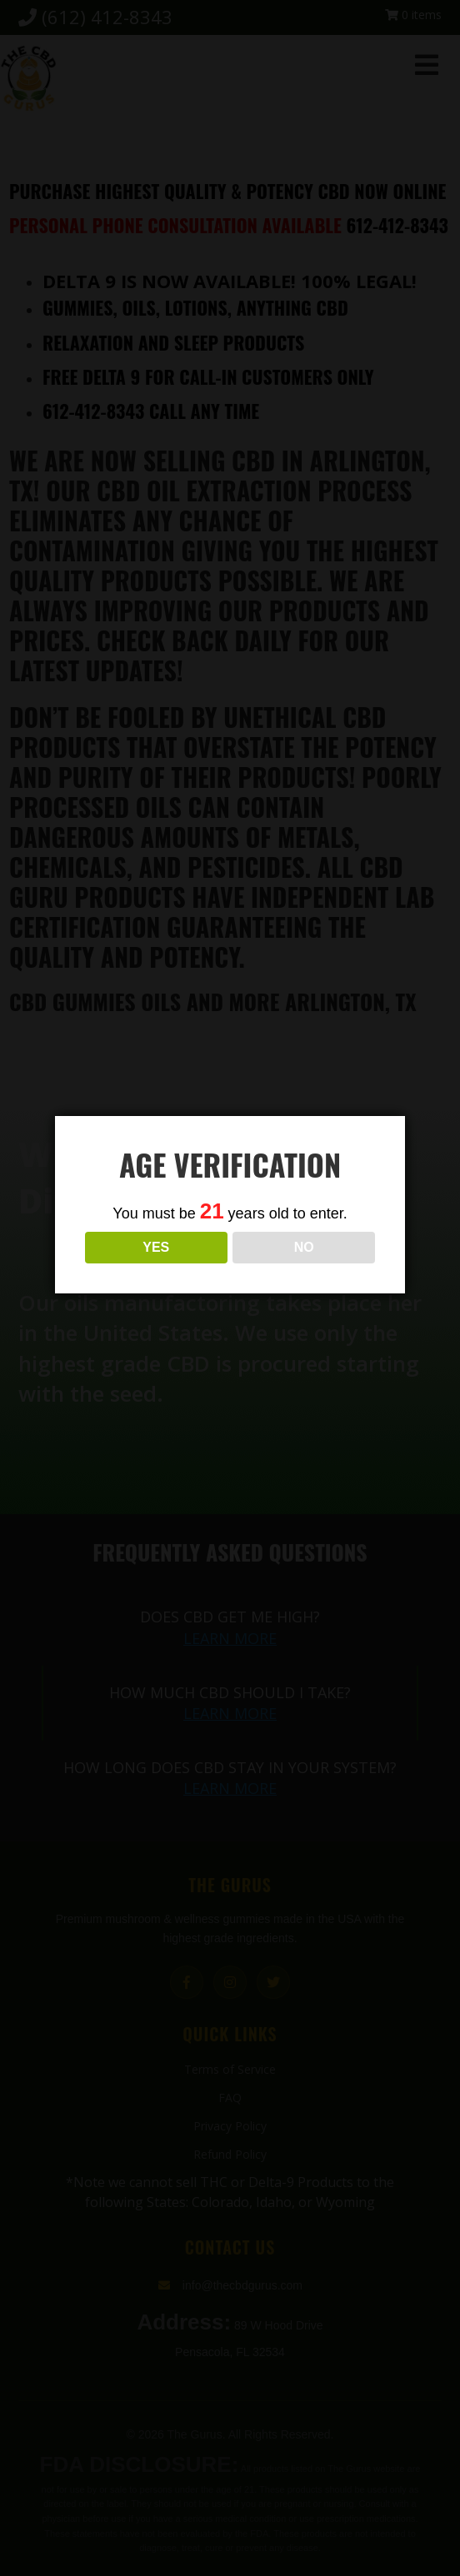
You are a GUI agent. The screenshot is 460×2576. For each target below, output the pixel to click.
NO (304, 1268)
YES (155, 1268)
